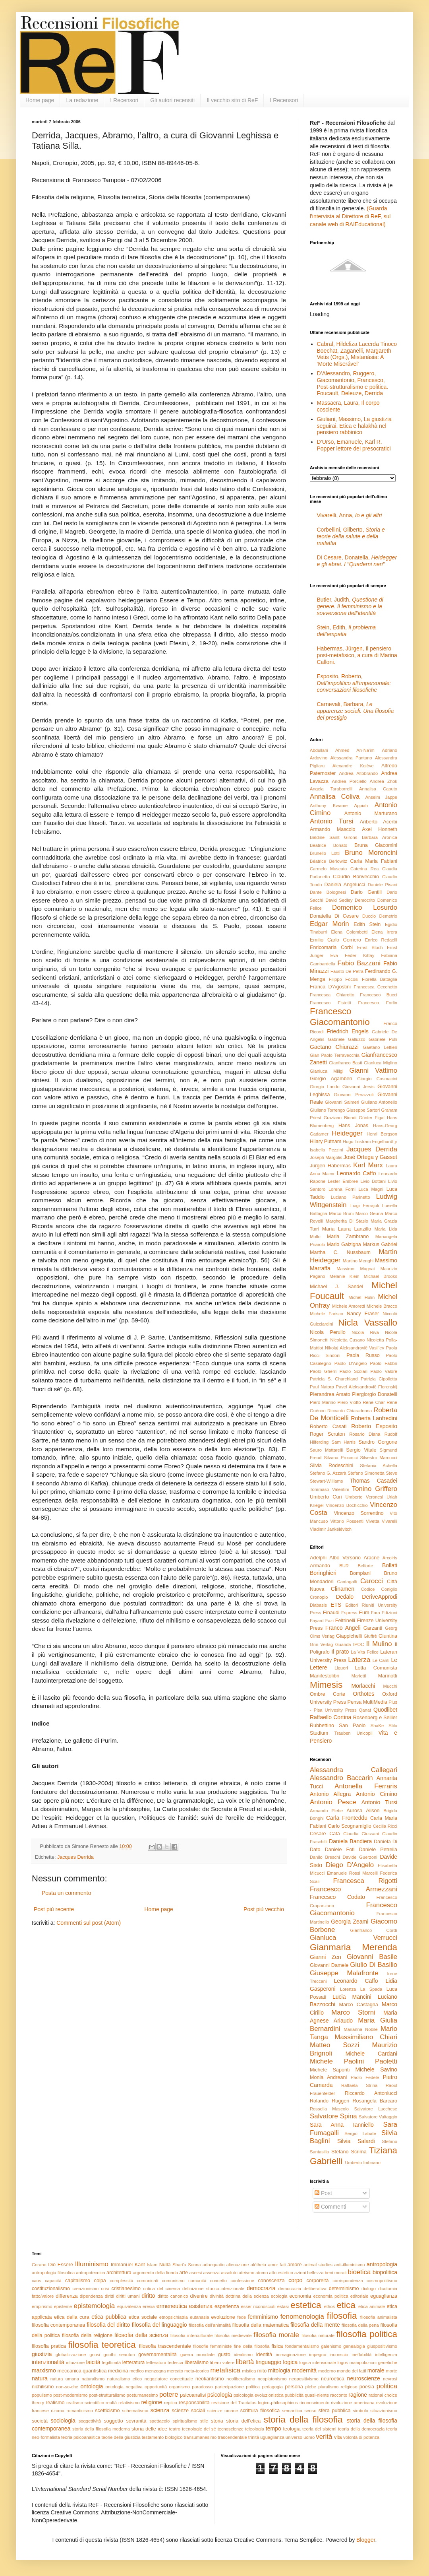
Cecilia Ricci (385, 1826)
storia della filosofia (303, 2420)
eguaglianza (383, 2296)
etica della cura (71, 2317)
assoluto (229, 2272)
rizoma (57, 2410)
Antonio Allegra (330, 1794)
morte (391, 2370)
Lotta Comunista (376, 1668)
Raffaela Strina (359, 2085)
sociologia (63, 2420)
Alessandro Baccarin (341, 1778)
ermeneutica (172, 2306)
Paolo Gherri (323, 1371)
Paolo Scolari (353, 1371)
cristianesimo (125, 2288)
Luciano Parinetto (350, 1197)
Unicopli (365, 1733)
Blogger (365, 2540)
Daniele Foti (340, 1849)
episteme (63, 2306)
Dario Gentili (366, 892)
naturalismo (92, 2378)
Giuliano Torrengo (327, 1110)
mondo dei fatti (351, 2370)
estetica (305, 2305)
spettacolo (159, 2421)
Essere (65, 2264)
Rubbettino (322, 1725)
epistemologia (94, 2306)
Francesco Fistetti (330, 1002)
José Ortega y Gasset (370, 1157)
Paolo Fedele (365, 2077)
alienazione (237, 2264)
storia (217, 2421)
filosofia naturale (317, 2335)
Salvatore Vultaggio (378, 2116)
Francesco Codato (337, 1897)
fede (241, 2317)
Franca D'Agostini (330, 987)
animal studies (317, 2264)
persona (294, 2387)
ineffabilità (361, 2354)
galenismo (331, 2346)
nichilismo (43, 2387)
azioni (300, 2272)
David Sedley (338, 900)
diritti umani (127, 2296)
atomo (261, 2272)
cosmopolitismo (382, 2280)
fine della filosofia (252, 2346)
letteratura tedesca (164, 2362)
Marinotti (387, 1676)
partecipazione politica (237, 2386)
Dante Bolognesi (328, 892)
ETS (335, 1605)
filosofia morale (276, 2335)
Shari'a (179, 2264)
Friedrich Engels (347, 1031)
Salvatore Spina (333, 2116)
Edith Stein (367, 924)
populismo (42, 2395)
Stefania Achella (378, 1465)
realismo (55, 2402)
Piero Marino (323, 1402)
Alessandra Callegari (353, 1770)
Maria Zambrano (348, 1236)
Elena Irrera (384, 932)
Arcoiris (390, 1557)
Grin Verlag (321, 1644)
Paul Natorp (322, 1386)
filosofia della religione (87, 2335)
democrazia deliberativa (302, 2288)
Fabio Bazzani (359, 963)
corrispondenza (347, 2280)
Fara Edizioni (384, 1612)
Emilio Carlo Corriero (335, 940)
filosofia (342, 2316)
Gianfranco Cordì (373, 1930)
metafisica (225, 2370)
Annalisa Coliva (334, 796)
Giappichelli (349, 1636)
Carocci (371, 1581)
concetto (218, 2280)
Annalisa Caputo (378, 788)
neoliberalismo (240, 2378)
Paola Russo (363, 1355)
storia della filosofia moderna (101, 2429)
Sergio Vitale (361, 1450)
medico (136, 2370)
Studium (319, 1733)
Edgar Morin (329, 924)
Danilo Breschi (325, 1857)
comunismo (173, 2280)
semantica (292, 2410)
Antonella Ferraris (365, 1786)
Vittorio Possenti (346, 1521)
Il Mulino (379, 1644)
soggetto (113, 2421)
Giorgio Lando (325, 1086)
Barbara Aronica (379, 837)
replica (170, 2402)
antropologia (382, 2264)
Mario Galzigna (344, 1244)
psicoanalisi (193, 2395)
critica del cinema (161, 2288)
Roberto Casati (328, 1426)
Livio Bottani (373, 1181)
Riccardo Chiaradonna (349, 1410)
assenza (211, 2272)
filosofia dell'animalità (210, 2325)
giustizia (42, 2354)
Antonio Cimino (376, 1794)
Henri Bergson (382, 1134)
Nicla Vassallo (367, 1323)
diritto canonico (172, 2296)
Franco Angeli (343, 1628)
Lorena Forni (342, 1189)
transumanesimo (200, 2437)
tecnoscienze (230, 2429)
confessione (242, 2280)
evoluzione (223, 2317)
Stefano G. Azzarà (328, 1473)
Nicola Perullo (328, 1332)
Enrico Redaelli (381, 940)
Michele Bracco (382, 1306)
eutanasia (199, 2317)
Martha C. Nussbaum (340, 1252)
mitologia (279, 2370)
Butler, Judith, (350, 606)
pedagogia (272, 2386)
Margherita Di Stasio (347, 1221)
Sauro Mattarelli (326, 1450)
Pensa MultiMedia (367, 1702)
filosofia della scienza (141, 2335)
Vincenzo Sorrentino (358, 1513)
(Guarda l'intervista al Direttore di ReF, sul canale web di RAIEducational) (350, 216)
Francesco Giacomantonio (340, 1016)
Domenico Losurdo (364, 907)
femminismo (263, 2317)
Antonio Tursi (332, 821)
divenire (199, 2296)
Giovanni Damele (329, 1965)
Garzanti (373, 1628)
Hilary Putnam (325, 1141)
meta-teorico (196, 2370)
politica (387, 2386)
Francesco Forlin (377, 1002)
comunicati (147, 2280)
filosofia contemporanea (58, 2325)
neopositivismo (304, 2378)
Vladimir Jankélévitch (331, 1529)
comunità (197, 2280)
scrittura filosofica (260, 2410)
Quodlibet (385, 1709)
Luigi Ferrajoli (364, 1205)
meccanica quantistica (82, 2371)
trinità (253, 2437)
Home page (39, 100)
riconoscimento (314, 2402)
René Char (374, 1402)
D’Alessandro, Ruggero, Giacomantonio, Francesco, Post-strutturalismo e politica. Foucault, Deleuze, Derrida (352, 383)
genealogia (354, 2346)
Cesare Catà (325, 1833)
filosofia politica (366, 2334)
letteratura (133, 2362)
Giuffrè (370, 1636)
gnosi (94, 2354)
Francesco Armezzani (353, 1889)
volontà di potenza (361, 2437)
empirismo (42, 2306)
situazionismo (383, 2410)
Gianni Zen (325, 1957)
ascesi (195, 2272)
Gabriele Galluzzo (346, 1039)
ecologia (279, 2296)
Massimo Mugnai (355, 1268)
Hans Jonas (353, 1125)
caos (36, 2280)
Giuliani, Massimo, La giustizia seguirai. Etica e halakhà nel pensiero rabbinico (354, 426)
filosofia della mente (315, 2325)
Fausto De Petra (346, 971)
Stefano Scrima (349, 2152)
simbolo (360, 2410)
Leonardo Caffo (356, 1173)
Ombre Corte (327, 1694)
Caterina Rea (364, 868)
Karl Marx (368, 1165)
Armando (320, 1566)
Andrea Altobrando (358, 773)
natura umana (64, 2378)
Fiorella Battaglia (379, 979)
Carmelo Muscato (328, 868)
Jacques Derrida (75, 1857)
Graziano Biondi (340, 1117)
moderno (327, 2370)
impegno (317, 2354)
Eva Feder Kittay (352, 955)
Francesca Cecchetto (375, 986)
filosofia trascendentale (165, 2346)
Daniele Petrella (378, 1849)
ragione (357, 2395)
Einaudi (331, 1612)
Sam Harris (344, 1442)
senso (311, 2410)
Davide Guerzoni (360, 1857)
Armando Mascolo (333, 829)
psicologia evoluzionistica (259, 2395)
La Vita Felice (365, 1652)
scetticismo (107, 2410)
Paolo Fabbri (383, 1363)
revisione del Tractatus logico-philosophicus (254, 2402)
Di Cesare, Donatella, (357, 560)
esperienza (226, 2306)
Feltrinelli (345, 1620)
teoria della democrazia (361, 2429)
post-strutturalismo (107, 2395)
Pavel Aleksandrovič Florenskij (366, 1386)
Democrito (365, 900)
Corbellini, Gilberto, (351, 536)
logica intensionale (317, 2362)
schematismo (135, 2410)
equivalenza (129, 2306)
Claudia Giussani (361, 1833)
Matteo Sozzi (334, 2045)
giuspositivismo (382, 2346)
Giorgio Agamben (331, 1078)
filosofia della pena (360, 2325)
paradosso (202, 2386)
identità (264, 2354)
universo (294, 2437)
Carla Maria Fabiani (373, 861)
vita (338, 2437)
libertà (245, 2362)
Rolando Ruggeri (329, 2101)
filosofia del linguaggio (159, 2325)
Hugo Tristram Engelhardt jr (370, 1141)
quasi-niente (317, 2395)
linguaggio (268, 2362)
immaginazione (290, 2354)
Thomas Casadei (373, 1480)
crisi (105, 2288)
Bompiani (360, 1573)
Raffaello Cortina (330, 1717)
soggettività (90, 2421)
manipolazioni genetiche (373, 2362)
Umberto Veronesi (364, 1497)
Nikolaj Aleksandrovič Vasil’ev (354, 1347)
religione (151, 2402)
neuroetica (332, 2379)
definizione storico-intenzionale (213, 2288)
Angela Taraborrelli (331, 788)
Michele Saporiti (330, 2070)
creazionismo (85, 2288)
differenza (66, 2296)
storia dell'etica (243, 2421)
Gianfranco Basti (345, 1062)
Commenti (330, 2206)
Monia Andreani (328, 2077)
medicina (118, 2371)
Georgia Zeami (349, 1921)
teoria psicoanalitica (80, 2437)
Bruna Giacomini (375, 845)
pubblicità (294, 2395)
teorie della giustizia (120, 2437)
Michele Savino (376, 2069)
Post (323, 2193)
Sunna (194, 2264)
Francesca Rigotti (365, 1881)
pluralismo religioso (337, 2386)
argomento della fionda (155, 2272)
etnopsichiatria (173, 2317)
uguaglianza (272, 2437)
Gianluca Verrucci (353, 1937)
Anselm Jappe (381, 797)
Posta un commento (66, 1893)
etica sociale (143, 2317)
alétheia (258, 2264)
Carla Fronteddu (346, 1818)
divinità (217, 2296)
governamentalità (157, 2354)
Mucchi (390, 1686)
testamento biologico (162, 2437)
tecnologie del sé (199, 2429)
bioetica (359, 2272)
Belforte (365, 1565)
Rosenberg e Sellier (375, 1717)
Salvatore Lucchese (375, 2108)
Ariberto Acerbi (378, 822)
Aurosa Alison (362, 1810)
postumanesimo (142, 2395)
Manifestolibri (324, 1676)
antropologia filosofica (53, 2272)
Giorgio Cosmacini (377, 1078)
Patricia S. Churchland (334, 1378)
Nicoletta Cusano (347, 1340)
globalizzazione (71, 2354)
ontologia (92, 2386)
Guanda (343, 1644)
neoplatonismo (272, 2378)
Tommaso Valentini (329, 1489)
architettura (118, 2272)
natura (40, 2378)
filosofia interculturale (191, 2335)
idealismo (243, 2354)
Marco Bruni (341, 1213)
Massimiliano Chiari (365, 2037)
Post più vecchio (263, 1909)
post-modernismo (70, 2395)
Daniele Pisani (382, 884)
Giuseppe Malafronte (344, 1973)
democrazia (261, 2288)
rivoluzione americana (353, 2402)
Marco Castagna (358, 2004)
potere (168, 2394)
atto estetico (281, 2272)
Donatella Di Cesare (334, 916)
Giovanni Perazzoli (354, 1094)
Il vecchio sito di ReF (232, 100)
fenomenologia (302, 2316)
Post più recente (54, 1909)
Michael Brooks (380, 1276)
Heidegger (347, 1133)
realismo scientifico (85, 2402)
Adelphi (318, 1558)
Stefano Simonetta (366, 1473)
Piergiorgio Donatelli (374, 1394)
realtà (111, 2402)
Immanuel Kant (128, 2264)
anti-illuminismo (349, 2264)
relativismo (128, 2402)
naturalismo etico (124, 2378)
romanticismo (79, 2410)
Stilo (392, 1725)
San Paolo (352, 1725)
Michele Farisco (326, 1313)
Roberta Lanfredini (374, 1418)
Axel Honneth (379, 829)
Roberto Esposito (374, 1426)
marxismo (44, 2370)
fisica (277, 2346)
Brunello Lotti (325, 853)
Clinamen (342, 1589)
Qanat (365, 1710)
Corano (39, 2264)
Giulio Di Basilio (373, 1964)
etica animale (371, 2306)
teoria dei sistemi (319, 2429)
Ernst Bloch (370, 947)
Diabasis (318, 1605)
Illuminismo (91, 2264)
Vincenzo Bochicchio (346, 1505)
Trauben (342, 1733)
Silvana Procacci (341, 1457)
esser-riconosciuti (258, 2306)
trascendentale (232, 2437)
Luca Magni (371, 1189)
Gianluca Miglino (380, 1062)
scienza (160, 2410)
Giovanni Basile (372, 1957)
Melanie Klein (344, 1276)
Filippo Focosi (344, 979)
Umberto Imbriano (363, 2162)
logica (290, 2362)
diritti (109, 2296)
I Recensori (124, 100)
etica (345, 2305)
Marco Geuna (369, 1213)
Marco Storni (353, 2012)
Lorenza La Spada (361, 1989)
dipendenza (91, 2296)
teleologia (254, 2429)
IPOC (358, 1644)
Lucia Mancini (351, 1997)
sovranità (136, 2421)
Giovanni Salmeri (342, 1102)
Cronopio (319, 1597)
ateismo (246, 2272)
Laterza (359, 1660)
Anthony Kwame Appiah (339, 805)
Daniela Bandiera (350, 1841)
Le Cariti (381, 1660)
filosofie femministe (212, 2346)
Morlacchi (363, 1686)
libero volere (222, 2362)
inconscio (339, 2354)
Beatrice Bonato (328, 845)
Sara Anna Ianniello (342, 2125)
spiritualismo (184, 2421)
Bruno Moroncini (371, 852)
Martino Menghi (358, 1260)
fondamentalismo (302, 2346)
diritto (148, 2296)
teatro (174, 2429)
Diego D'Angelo (350, 1865)
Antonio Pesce (333, 1802)
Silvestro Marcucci (378, 1457)
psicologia (219, 2395)
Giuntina (388, 1636)
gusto (224, 2354)
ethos (329, 2306)
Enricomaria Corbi (331, 947)
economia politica (330, 2296)
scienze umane (222, 2410)
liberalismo (197, 2362)
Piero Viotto (349, 1402)
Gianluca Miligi (327, 1071)
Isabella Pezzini (326, 1149)
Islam (152, 2264)
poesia (366, 2387)
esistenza (201, 2306)
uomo (309, 2437)
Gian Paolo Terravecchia (334, 1055)
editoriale (359, 2296)
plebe (310, 2386)
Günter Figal (372, 1117)
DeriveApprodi (379, 1597)
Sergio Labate (360, 2133)
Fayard (317, 1620)
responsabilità (194, 2402)
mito (262, 2371)
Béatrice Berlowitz (328, 861)
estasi (283, 2306)
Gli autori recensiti (172, 100)
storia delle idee (149, 2429)
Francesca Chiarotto (332, 994)
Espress (349, 1612)
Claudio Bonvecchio (356, 876)
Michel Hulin (361, 1297)
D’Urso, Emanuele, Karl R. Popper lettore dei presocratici (354, 445)
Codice (368, 1589)
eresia (149, 2306)
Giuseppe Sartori (363, 1110)
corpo (295, 2280)
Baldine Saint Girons (333, 837)
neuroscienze (363, 2378)
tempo (273, 2428)
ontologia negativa (124, 2386)
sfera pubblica (335, 2410)
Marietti (359, 1675)
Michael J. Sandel (336, 1286)
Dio (52, 2264)
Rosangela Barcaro (374, 2101)
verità (324, 2436)
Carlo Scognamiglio (349, 1826)
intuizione (75, 2362)
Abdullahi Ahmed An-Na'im (342, 750)
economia (300, 2296)
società (40, 2421)
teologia (292, 2429)
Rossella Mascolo (329, 2108)
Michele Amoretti (348, 1306)
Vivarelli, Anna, (349, 515)
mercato (175, 2370)
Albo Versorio (345, 1558)
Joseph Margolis (326, 1157)
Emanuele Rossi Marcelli (352, 1873)
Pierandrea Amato (330, 1394)
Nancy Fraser (363, 1313)
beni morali (336, 2272)
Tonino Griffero (374, 1489)
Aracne (371, 1558)
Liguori (341, 1668)
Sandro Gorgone (378, 1442)
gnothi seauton (119, 2354)
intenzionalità (48, 2362)
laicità (93, 2362)
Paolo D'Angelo (350, 1363)
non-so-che (67, 2386)
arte (183, 2272)
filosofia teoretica (102, 2345)
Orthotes (364, 1694)
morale (376, 2370)
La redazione (82, 100)
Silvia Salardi (356, 2141)
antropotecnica (90, 2272)
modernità (304, 2370)
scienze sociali (188, 2410)
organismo (179, 2386)
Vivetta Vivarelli (381, 1521)
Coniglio (389, 1589)
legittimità (111, 2362)
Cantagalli (347, 1581)
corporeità (317, 2280)
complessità (121, 2280)
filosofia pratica (49, 2346)
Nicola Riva (365, 1332)
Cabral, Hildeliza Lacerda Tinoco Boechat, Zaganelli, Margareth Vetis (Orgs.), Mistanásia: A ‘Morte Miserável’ (357, 354)
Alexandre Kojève (353, 765)
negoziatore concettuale (169, 2378)
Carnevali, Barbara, (355, 711)
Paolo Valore (383, 1371)
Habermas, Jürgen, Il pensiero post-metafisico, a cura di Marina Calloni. (357, 655)
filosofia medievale (233, 2335)
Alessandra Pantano (351, 757)
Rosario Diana (364, 1434)
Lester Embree (343, 1181)
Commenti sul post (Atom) (88, 1923)
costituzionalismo (51, 2288)
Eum (364, 1612)
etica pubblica (108, 2317)
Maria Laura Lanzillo (346, 1229)
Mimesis (326, 1685)
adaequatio (213, 2264)
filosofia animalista (378, 2317)
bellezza (315, 2272)
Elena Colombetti (349, 932)
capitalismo (77, 2280)
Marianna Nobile (361, 2029)
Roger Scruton (327, 1434)
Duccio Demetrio (379, 916)
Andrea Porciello (349, 781)
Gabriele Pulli (383, 1039)
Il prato (340, 1651)
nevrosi (390, 2378)
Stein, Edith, (346, 630)
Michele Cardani (371, 2053)
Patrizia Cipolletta (379, 1378)
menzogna (155, 2370)
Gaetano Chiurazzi (334, 1047)
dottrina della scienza (247, 2296)
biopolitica (385, 2272)
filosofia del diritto (108, 2325)
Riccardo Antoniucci (371, 2093)
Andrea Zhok (383, 781)
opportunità (156, 2386)
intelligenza (386, 2354)
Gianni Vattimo (373, 1070)
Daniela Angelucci (344, 884)
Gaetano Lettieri (380, 1047)
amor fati (277, 2264)
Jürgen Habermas (330, 1166)
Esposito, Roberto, (354, 683)
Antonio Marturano (370, 813)
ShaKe (377, 1725)
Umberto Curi (326, 1497)
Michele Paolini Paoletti (353, 2061)
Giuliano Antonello (379, 1102)
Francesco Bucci (378, 994)
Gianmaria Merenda (353, 1947)
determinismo (344, 2288)
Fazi (329, 1620)
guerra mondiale (197, 2354)
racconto (338, 2395)
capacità (53, 2280)
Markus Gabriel (380, 1244)
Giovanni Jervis (358, 1086)
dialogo (368, 2288)
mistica (249, 2370)
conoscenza (271, 2280)
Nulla (165, 2264)
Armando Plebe (326, 1810)
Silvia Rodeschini (331, 1465)
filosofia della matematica (260, 2325)
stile (204, 2421)
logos (342, 2362)
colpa (100, 2280)
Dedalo (345, 1597)
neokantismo (209, 2379)
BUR (344, 1565)
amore (295, 2264)
